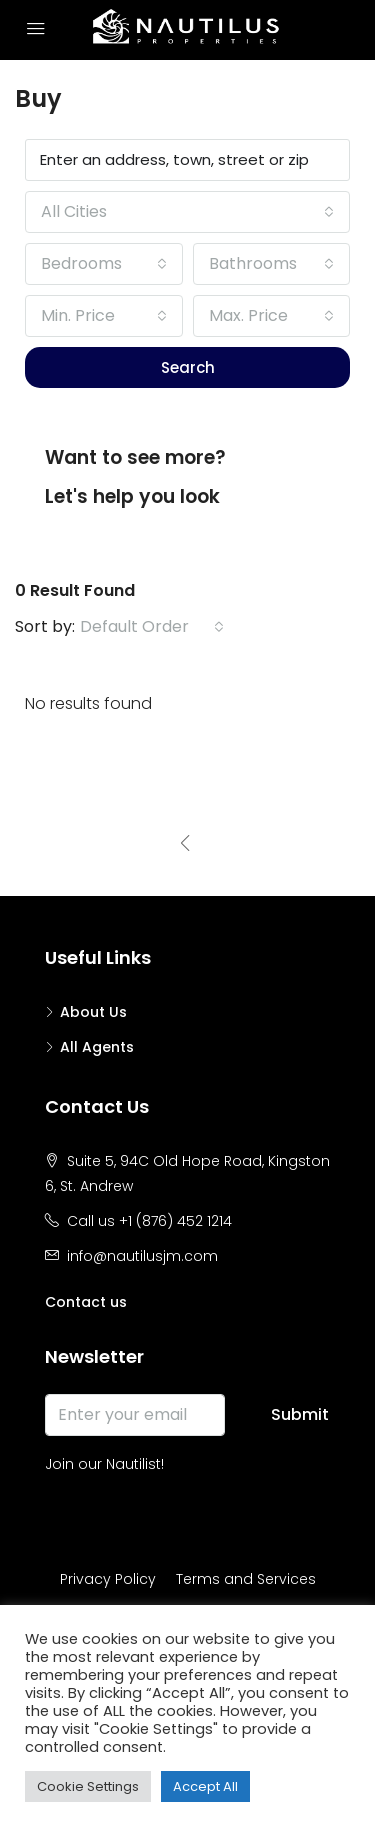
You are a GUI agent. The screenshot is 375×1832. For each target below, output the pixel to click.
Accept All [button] (205, 1786)
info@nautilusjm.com (142, 1256)
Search (188, 367)
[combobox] (187, 212)
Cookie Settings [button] (88, 1786)
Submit (300, 1414)
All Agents (97, 1047)
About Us (93, 1012)
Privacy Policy (108, 1579)
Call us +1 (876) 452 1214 (149, 1221)
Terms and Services (246, 1579)
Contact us (86, 1302)
